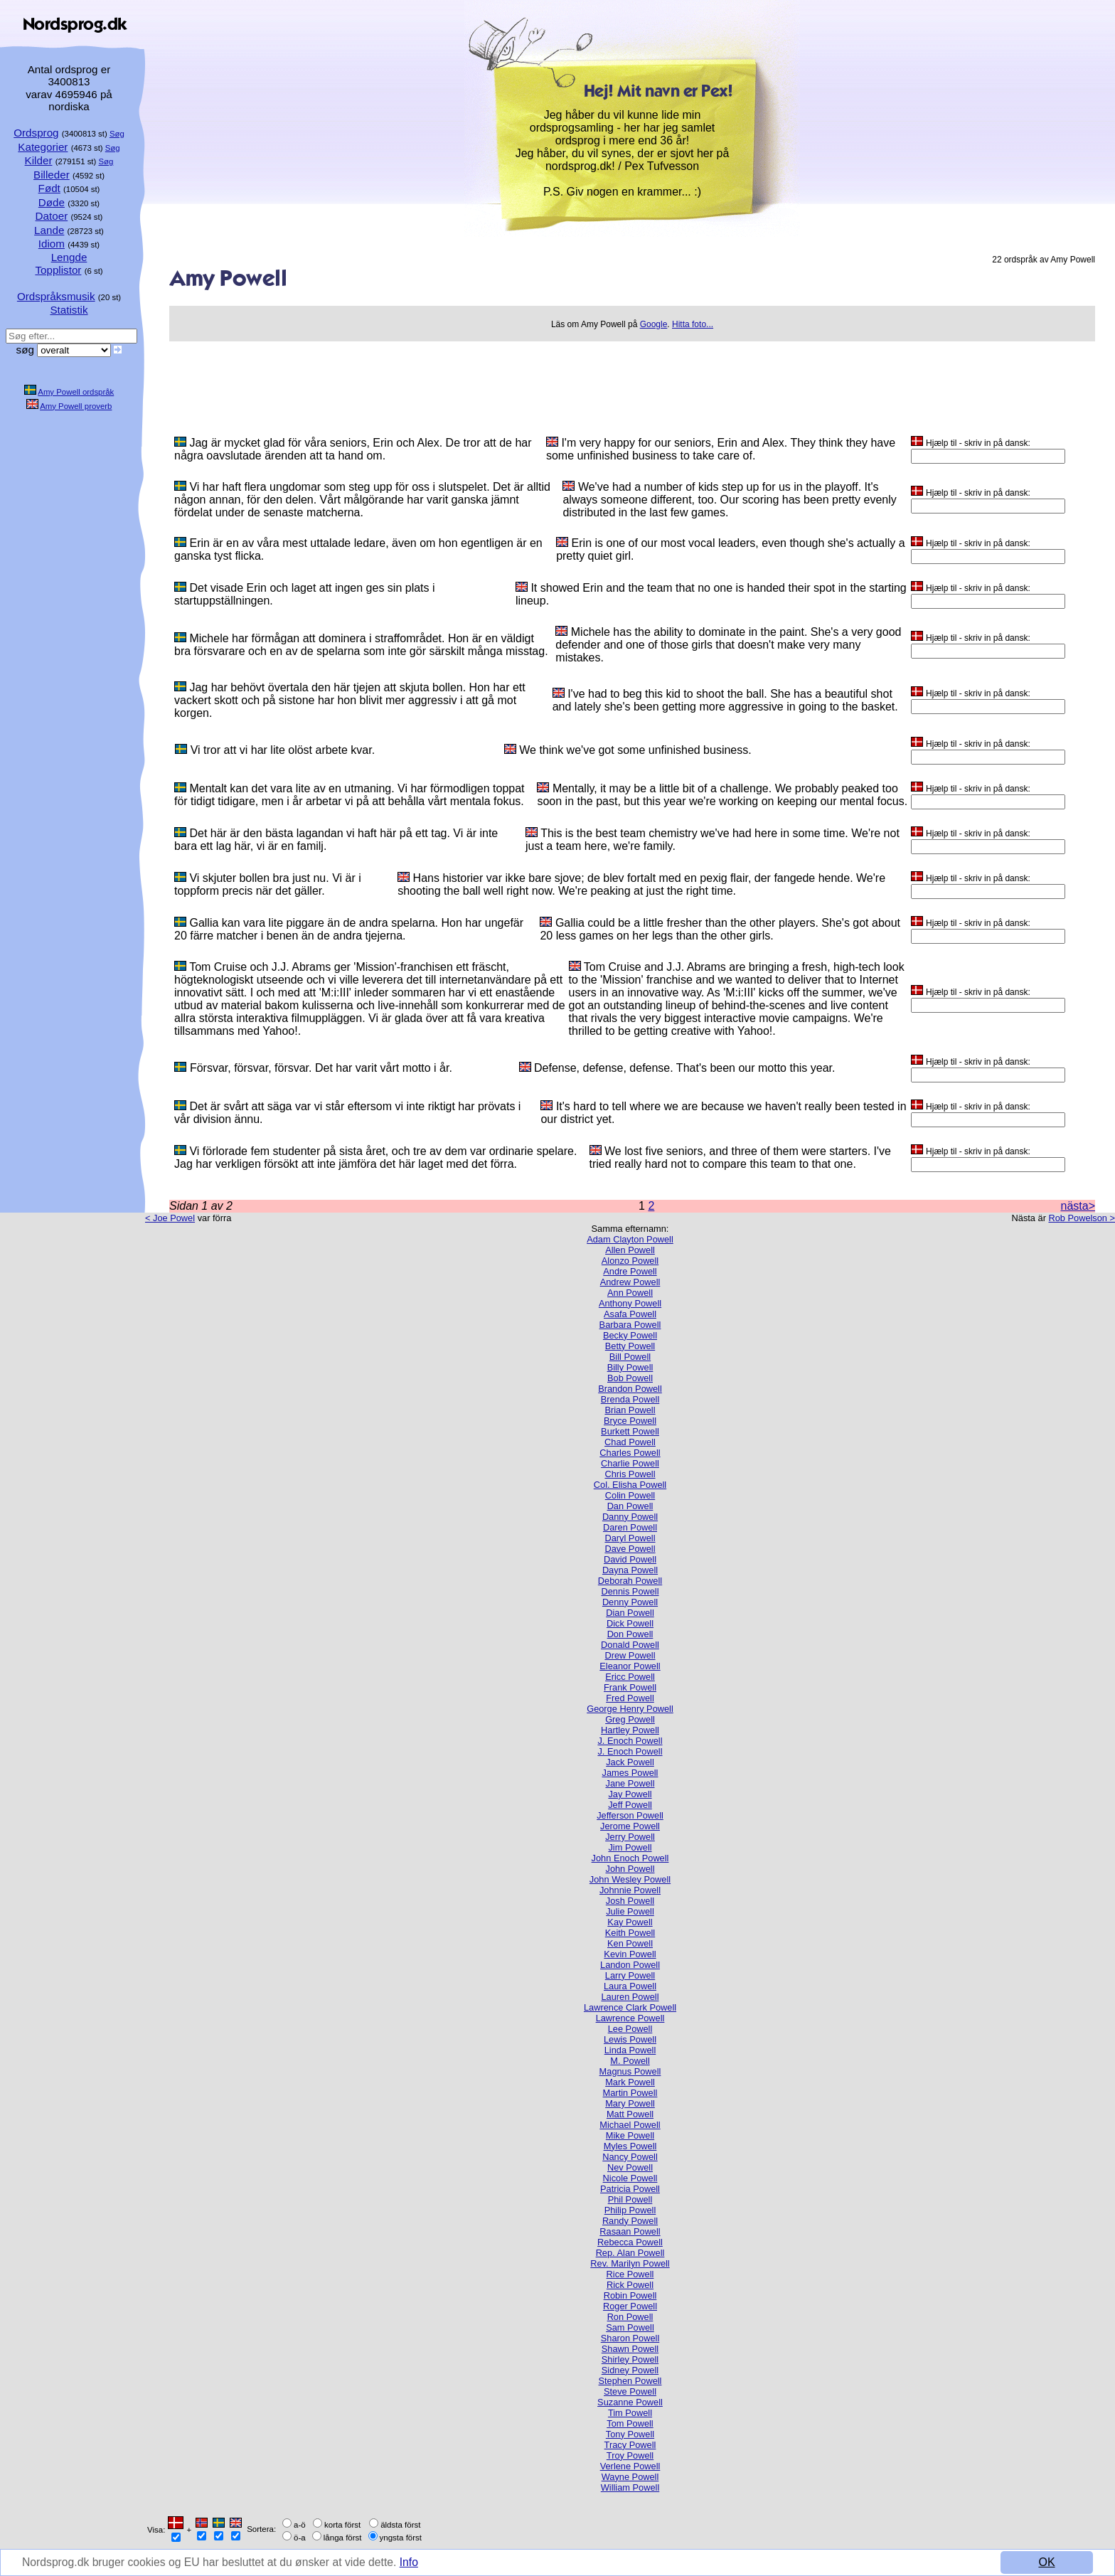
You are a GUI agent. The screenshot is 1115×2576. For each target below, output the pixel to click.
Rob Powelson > (1081, 1218)
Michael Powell (629, 2124)
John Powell (629, 1868)
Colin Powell (630, 1495)
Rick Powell (630, 2284)
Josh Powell (630, 1900)
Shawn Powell (630, 2348)
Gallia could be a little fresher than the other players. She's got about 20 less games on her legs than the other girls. (720, 929)
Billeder (51, 175)
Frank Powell (630, 1687)
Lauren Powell (629, 1996)
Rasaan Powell (629, 2231)
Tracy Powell (630, 2444)
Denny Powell (630, 1602)
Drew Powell (629, 1655)
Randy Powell (630, 2220)
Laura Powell (630, 1986)
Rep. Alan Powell (630, 2252)
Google (654, 324)
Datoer (52, 216)
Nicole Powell (630, 2178)
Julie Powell (630, 1911)
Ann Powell (630, 1292)
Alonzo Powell (630, 1260)
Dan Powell (630, 1506)
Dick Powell (630, 1623)
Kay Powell (629, 1922)
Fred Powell (630, 1698)
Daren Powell (630, 1527)
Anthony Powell (630, 1303)
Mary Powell (630, 2103)
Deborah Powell (630, 1580)
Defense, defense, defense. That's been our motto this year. (684, 1068)
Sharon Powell (630, 2338)
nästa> (1078, 1206)
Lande (49, 230)
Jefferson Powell (630, 1815)
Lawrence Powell (630, 2018)
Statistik (68, 310)
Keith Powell (630, 1932)
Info (416, 2563)
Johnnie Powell (630, 1890)
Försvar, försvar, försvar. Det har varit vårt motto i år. (321, 1068)
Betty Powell (630, 1346)
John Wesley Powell (630, 1879)
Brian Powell (629, 1410)
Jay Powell (629, 1794)
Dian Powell (630, 1612)
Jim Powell (629, 1847)
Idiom (51, 244)
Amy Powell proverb (76, 406)
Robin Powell (630, 2295)
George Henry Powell (630, 1708)
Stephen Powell (630, 2380)
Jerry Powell (630, 1836)
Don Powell (630, 1634)
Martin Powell (630, 2092)
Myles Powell (630, 2146)
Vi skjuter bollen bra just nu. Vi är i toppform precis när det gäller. (267, 884)
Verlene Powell (630, 2466)
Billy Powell (630, 1367)
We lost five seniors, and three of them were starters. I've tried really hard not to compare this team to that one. (740, 1157)
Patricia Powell (630, 2188)
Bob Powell (630, 1378)
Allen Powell (630, 1250)
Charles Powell (629, 1452)
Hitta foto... (692, 324)
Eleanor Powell (629, 1666)
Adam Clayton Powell (630, 1239)
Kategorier (43, 147)
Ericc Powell (630, 1676)
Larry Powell (630, 1975)
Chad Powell (630, 1442)
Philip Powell (630, 2210)
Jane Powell (629, 1783)
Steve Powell (630, 2391)
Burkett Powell (630, 1431)
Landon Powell (630, 1964)
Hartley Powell (630, 1730)
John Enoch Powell (630, 1858)
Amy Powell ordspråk (76, 392)
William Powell (630, 2487)
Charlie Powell (630, 1463)
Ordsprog (36, 133)
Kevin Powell (630, 1954)
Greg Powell (630, 1719)
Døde (51, 202)
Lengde (69, 257)
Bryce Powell (630, 1420)
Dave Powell (629, 1548)
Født (49, 188)
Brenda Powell (630, 1399)
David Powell (630, 1559)
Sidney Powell (630, 2370)
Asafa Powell (630, 1314)
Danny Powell (630, 1516)
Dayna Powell (630, 1570)
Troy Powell (630, 2455)
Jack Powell (630, 1762)
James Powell (630, 1772)
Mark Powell (630, 2082)
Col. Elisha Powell (630, 1484)
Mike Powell (630, 2135)
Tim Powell (630, 2412)
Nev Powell (630, 2167)
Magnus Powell (630, 2071)
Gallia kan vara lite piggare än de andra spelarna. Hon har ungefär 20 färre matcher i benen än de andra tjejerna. (348, 929)
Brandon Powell (630, 1388)
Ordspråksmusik (56, 296)
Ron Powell (630, 2316)
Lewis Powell (630, 2039)
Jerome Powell (630, 1826)
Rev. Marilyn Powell (629, 2263)
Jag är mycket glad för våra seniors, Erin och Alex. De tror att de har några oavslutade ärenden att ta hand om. (353, 449)
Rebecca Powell (630, 2242)
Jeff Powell (630, 1804)
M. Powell (629, 2060)
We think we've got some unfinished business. (635, 750)
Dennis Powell (629, 1591)
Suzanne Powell (630, 2402)
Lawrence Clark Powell (630, 2007)
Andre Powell (629, 1271)
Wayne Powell (630, 2476)
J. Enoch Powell (629, 1740)
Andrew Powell (630, 1282)
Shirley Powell (630, 2359)
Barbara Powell (630, 1324)
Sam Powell (630, 2327)
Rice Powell (630, 2274)
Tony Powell (630, 2434)
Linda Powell (630, 2050)
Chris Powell (629, 1474)
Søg (117, 133)
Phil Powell (630, 2199)
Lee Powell (630, 2028)
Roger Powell (630, 2306)
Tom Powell (630, 2423)
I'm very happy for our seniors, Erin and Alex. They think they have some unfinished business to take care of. (720, 449)
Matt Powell (630, 2114)
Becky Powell (630, 1335)
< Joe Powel (170, 1218)
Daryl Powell (629, 1538)
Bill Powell (630, 1356)
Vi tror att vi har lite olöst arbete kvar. (283, 750)
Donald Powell (630, 1644)
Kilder (39, 160)
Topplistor (58, 270)
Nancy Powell (630, 2156)
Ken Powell (630, 1943)
